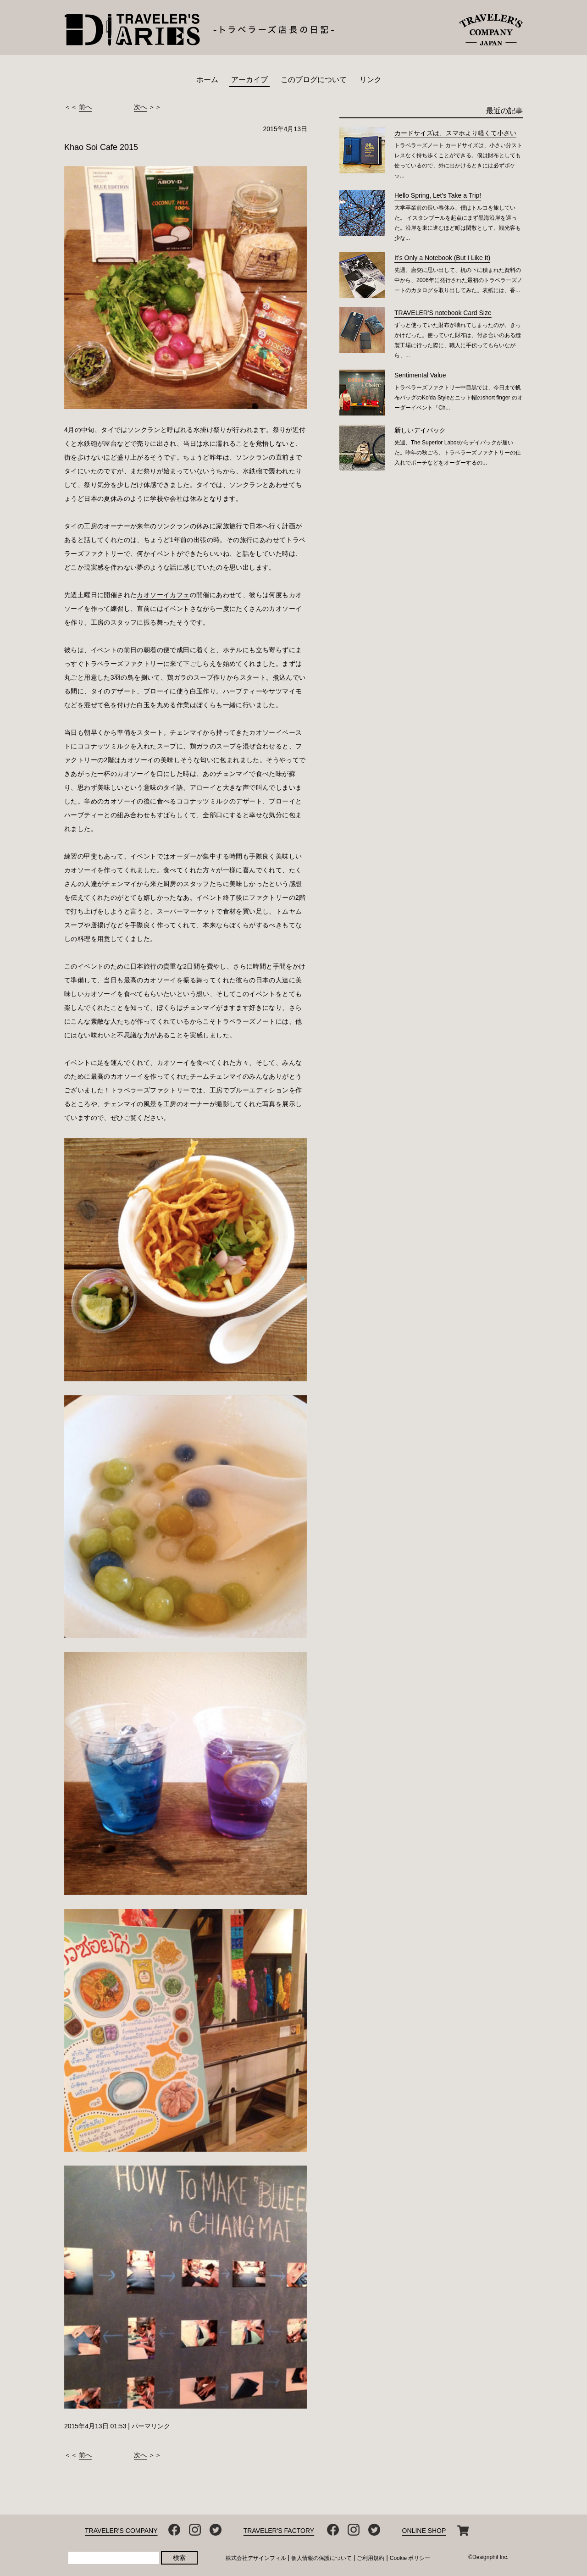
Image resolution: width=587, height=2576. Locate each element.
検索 (179, 2557)
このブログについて (314, 79)
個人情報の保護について (321, 2558)
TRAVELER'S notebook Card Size (443, 312)
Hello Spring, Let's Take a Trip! (437, 195)
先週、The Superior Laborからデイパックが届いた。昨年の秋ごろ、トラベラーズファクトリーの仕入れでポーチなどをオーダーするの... (457, 452)
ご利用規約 (370, 2558)
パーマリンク (151, 2426)
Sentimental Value (420, 375)
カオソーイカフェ (163, 594)
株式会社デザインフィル (256, 2558)
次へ (140, 107)
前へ (85, 107)
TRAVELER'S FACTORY (279, 2530)
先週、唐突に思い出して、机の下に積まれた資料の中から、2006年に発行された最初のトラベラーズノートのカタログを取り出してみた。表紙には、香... (458, 280)
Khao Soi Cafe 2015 (101, 147)
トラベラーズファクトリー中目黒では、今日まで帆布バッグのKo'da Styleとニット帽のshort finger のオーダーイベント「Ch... (458, 397)
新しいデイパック (420, 430)
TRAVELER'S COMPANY (121, 2530)
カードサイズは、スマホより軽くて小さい (455, 133)
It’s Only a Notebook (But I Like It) (442, 257)
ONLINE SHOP (424, 2530)
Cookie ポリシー (410, 2558)
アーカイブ (249, 79)
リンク (371, 79)
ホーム (207, 79)
